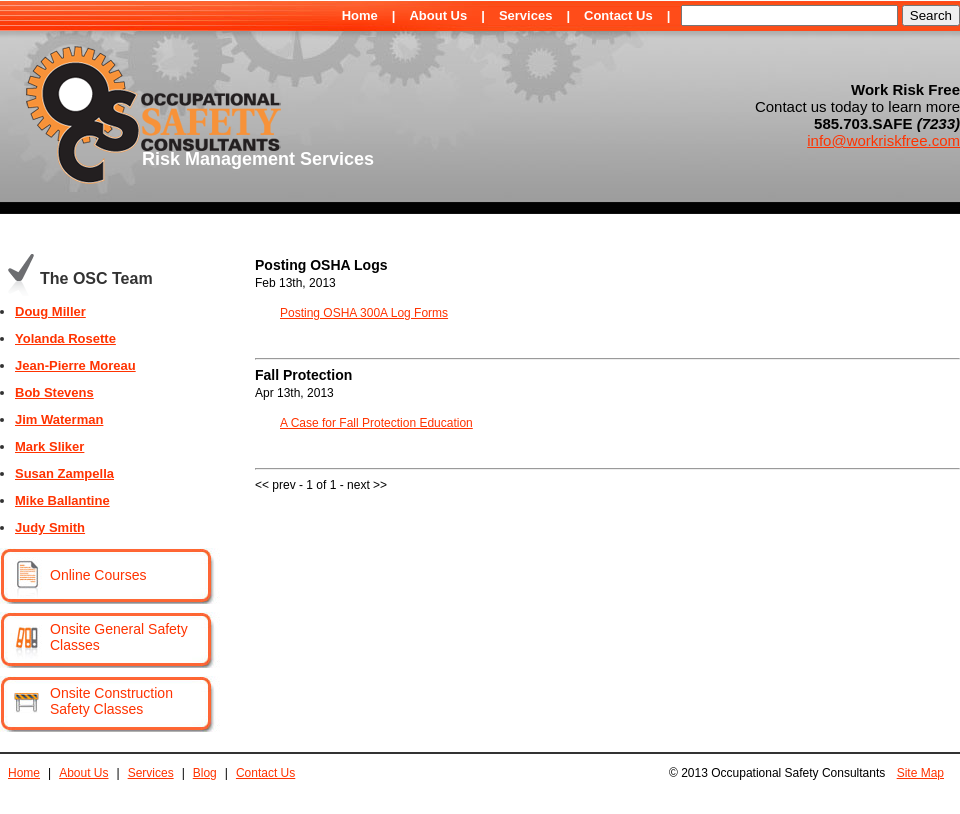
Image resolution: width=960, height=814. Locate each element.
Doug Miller (50, 311)
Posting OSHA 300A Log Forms (364, 313)
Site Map (920, 773)
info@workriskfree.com (883, 140)
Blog (205, 773)
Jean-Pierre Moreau (75, 365)
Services (526, 15)
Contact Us (618, 15)
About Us (438, 15)
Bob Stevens (54, 392)
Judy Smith (50, 527)
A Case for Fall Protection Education (376, 423)
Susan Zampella (64, 473)
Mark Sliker (49, 446)
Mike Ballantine (62, 500)
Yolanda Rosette (65, 338)
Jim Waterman (59, 419)
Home (360, 15)
